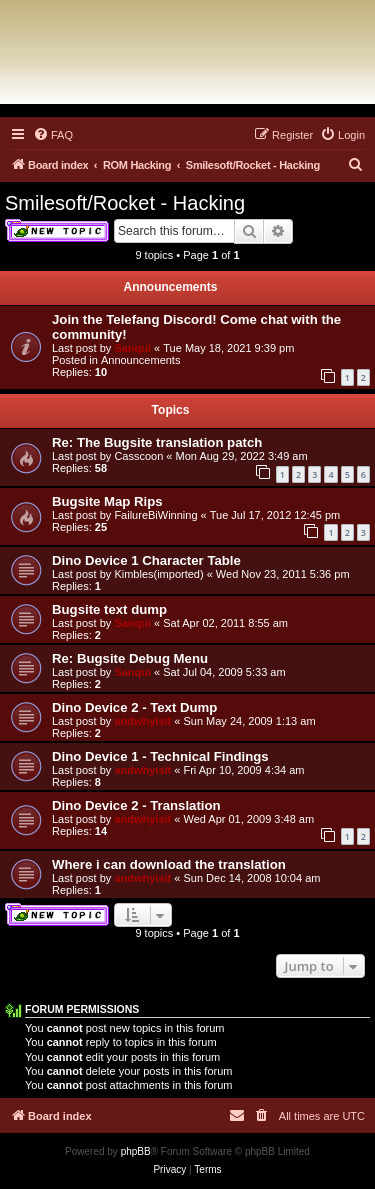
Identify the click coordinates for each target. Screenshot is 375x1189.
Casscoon (138, 456)
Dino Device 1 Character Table (146, 560)
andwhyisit (142, 721)
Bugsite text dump (109, 609)
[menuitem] (53, 135)
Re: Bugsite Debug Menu (130, 658)
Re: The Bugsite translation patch (157, 442)
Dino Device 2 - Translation (136, 805)
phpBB (136, 1151)
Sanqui (132, 348)
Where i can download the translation (169, 864)
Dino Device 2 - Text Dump (134, 707)
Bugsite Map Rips (107, 501)
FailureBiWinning (155, 515)
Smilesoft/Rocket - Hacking (125, 203)
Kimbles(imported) (158, 574)
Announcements (141, 360)
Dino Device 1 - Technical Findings (160, 756)
